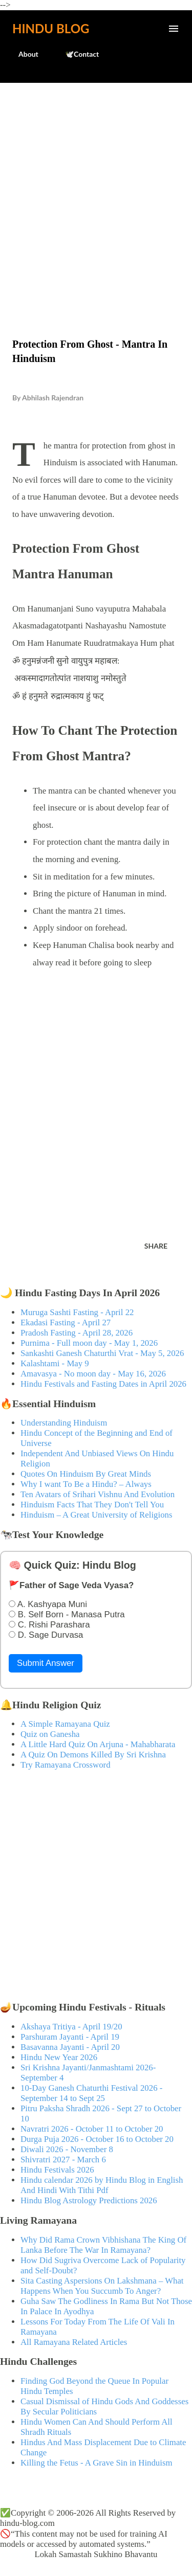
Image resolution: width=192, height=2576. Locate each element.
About (22, 54)
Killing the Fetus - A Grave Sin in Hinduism (96, 2463)
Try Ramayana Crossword (65, 1765)
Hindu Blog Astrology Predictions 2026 (88, 2200)
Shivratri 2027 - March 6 (63, 2159)
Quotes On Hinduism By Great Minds (85, 1474)
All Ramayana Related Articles (73, 2342)
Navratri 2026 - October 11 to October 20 (91, 2129)
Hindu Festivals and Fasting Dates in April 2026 (103, 1384)
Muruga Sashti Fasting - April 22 (77, 1312)
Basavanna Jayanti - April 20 (70, 2047)
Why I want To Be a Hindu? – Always (86, 1484)
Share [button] (155, 1245)
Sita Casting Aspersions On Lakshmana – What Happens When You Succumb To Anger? (102, 2286)
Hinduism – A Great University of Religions (96, 1515)
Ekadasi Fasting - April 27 (65, 1322)
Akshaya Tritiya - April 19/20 (71, 2026)
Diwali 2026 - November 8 (66, 2149)
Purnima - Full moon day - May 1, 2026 (89, 1343)
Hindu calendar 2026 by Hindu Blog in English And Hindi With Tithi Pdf (101, 2185)
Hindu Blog (50, 28)
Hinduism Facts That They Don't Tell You (92, 1504)
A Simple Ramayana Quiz (65, 1724)
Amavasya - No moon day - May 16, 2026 (93, 1374)
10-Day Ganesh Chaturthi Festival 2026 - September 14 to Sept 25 (91, 2093)
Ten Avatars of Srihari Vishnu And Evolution (97, 1494)
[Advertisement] (96, 189)
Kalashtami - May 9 (54, 1363)
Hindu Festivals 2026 (57, 2170)
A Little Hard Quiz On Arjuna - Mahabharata (97, 1744)
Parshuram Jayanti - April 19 (69, 2037)
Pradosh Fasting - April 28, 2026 (76, 1333)
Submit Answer (45, 1663)
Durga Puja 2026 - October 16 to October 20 (97, 2139)
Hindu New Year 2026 (58, 2057)
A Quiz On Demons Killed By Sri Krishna (93, 1754)
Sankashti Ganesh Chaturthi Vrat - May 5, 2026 (102, 1353)
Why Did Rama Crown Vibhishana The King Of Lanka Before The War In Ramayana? (103, 2245)
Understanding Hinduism (63, 1423)
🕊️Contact (76, 54)
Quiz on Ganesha (50, 1734)
